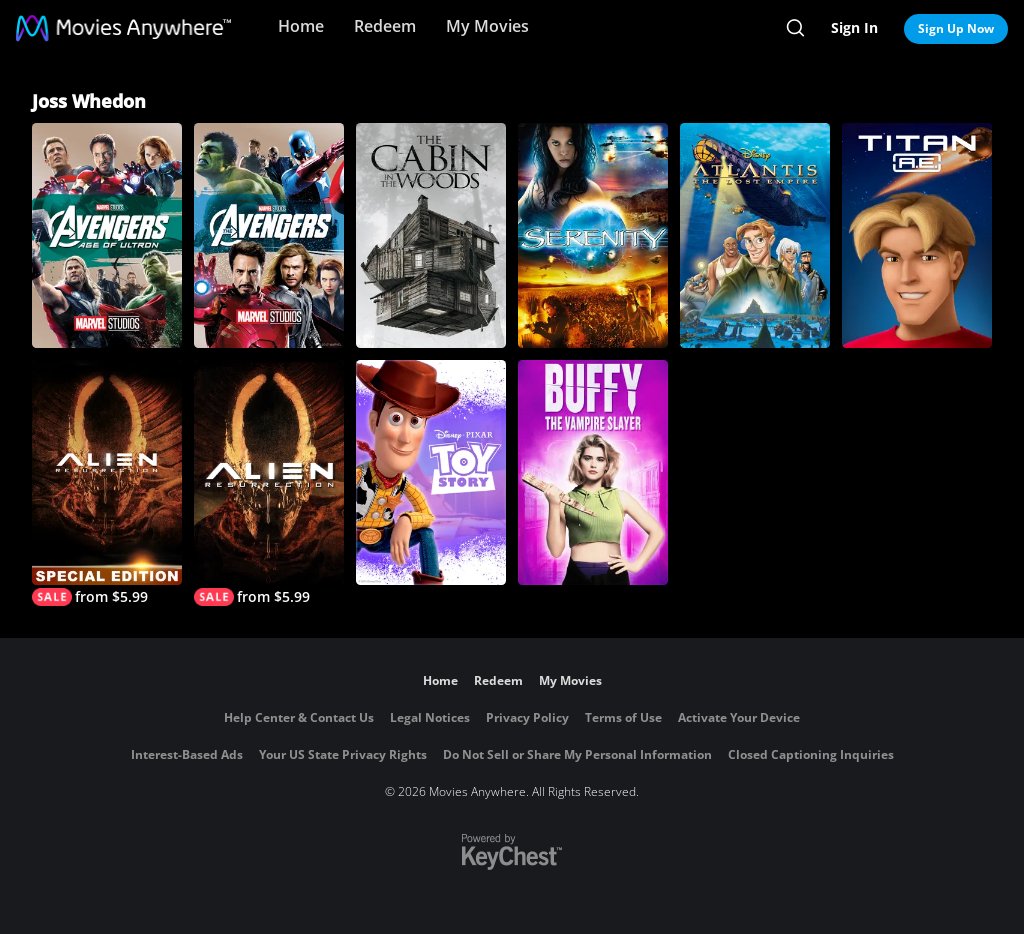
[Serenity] (593, 235)
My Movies (487, 26)
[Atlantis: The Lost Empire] (755, 235)
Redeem (385, 26)
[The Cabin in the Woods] (431, 235)
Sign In (854, 27)
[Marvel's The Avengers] (269, 235)
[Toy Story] (431, 472)
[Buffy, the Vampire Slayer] (593, 472)
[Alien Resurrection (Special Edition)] (107, 483)
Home (301, 26)
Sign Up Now (956, 28)
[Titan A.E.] (917, 235)
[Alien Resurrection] (269, 483)
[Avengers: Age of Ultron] (107, 235)
